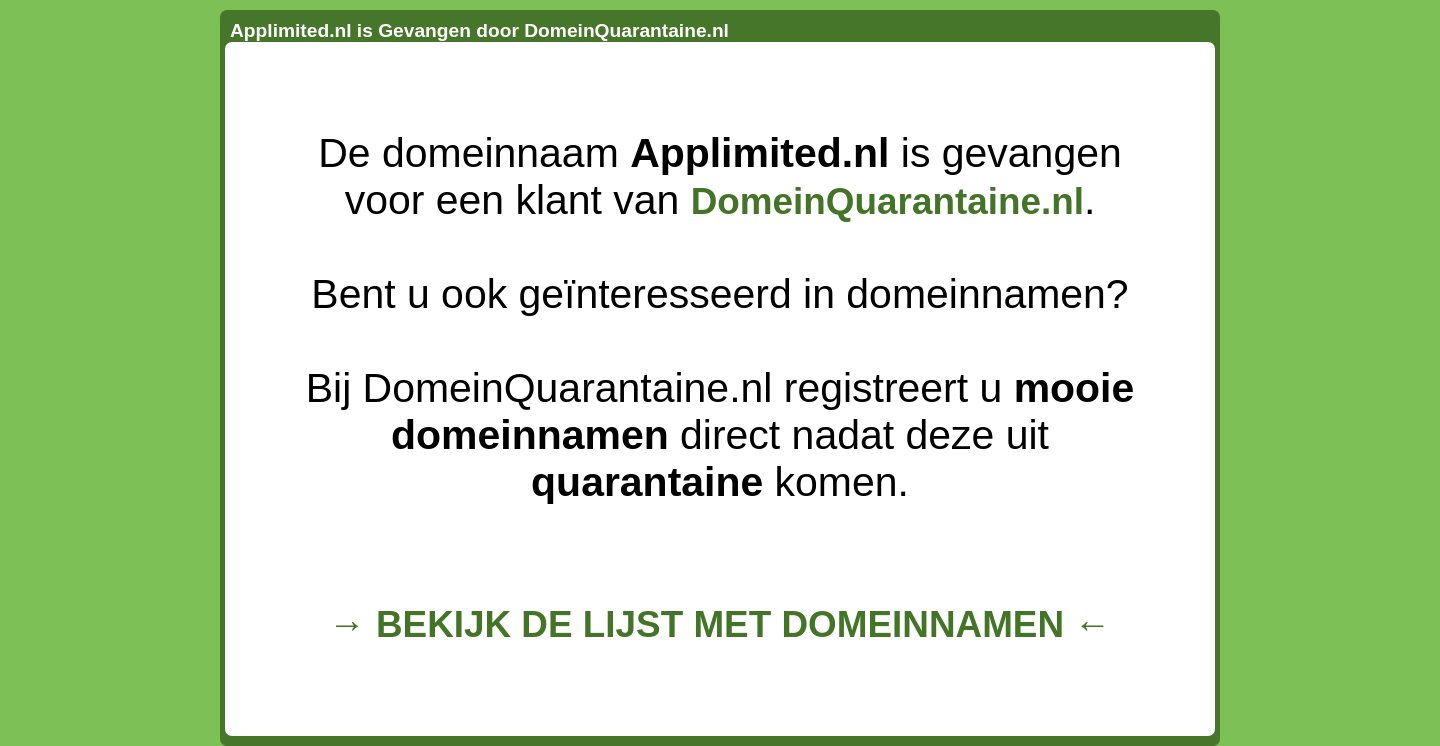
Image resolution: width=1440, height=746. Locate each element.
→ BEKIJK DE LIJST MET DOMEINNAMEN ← (720, 624)
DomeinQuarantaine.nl (887, 201)
